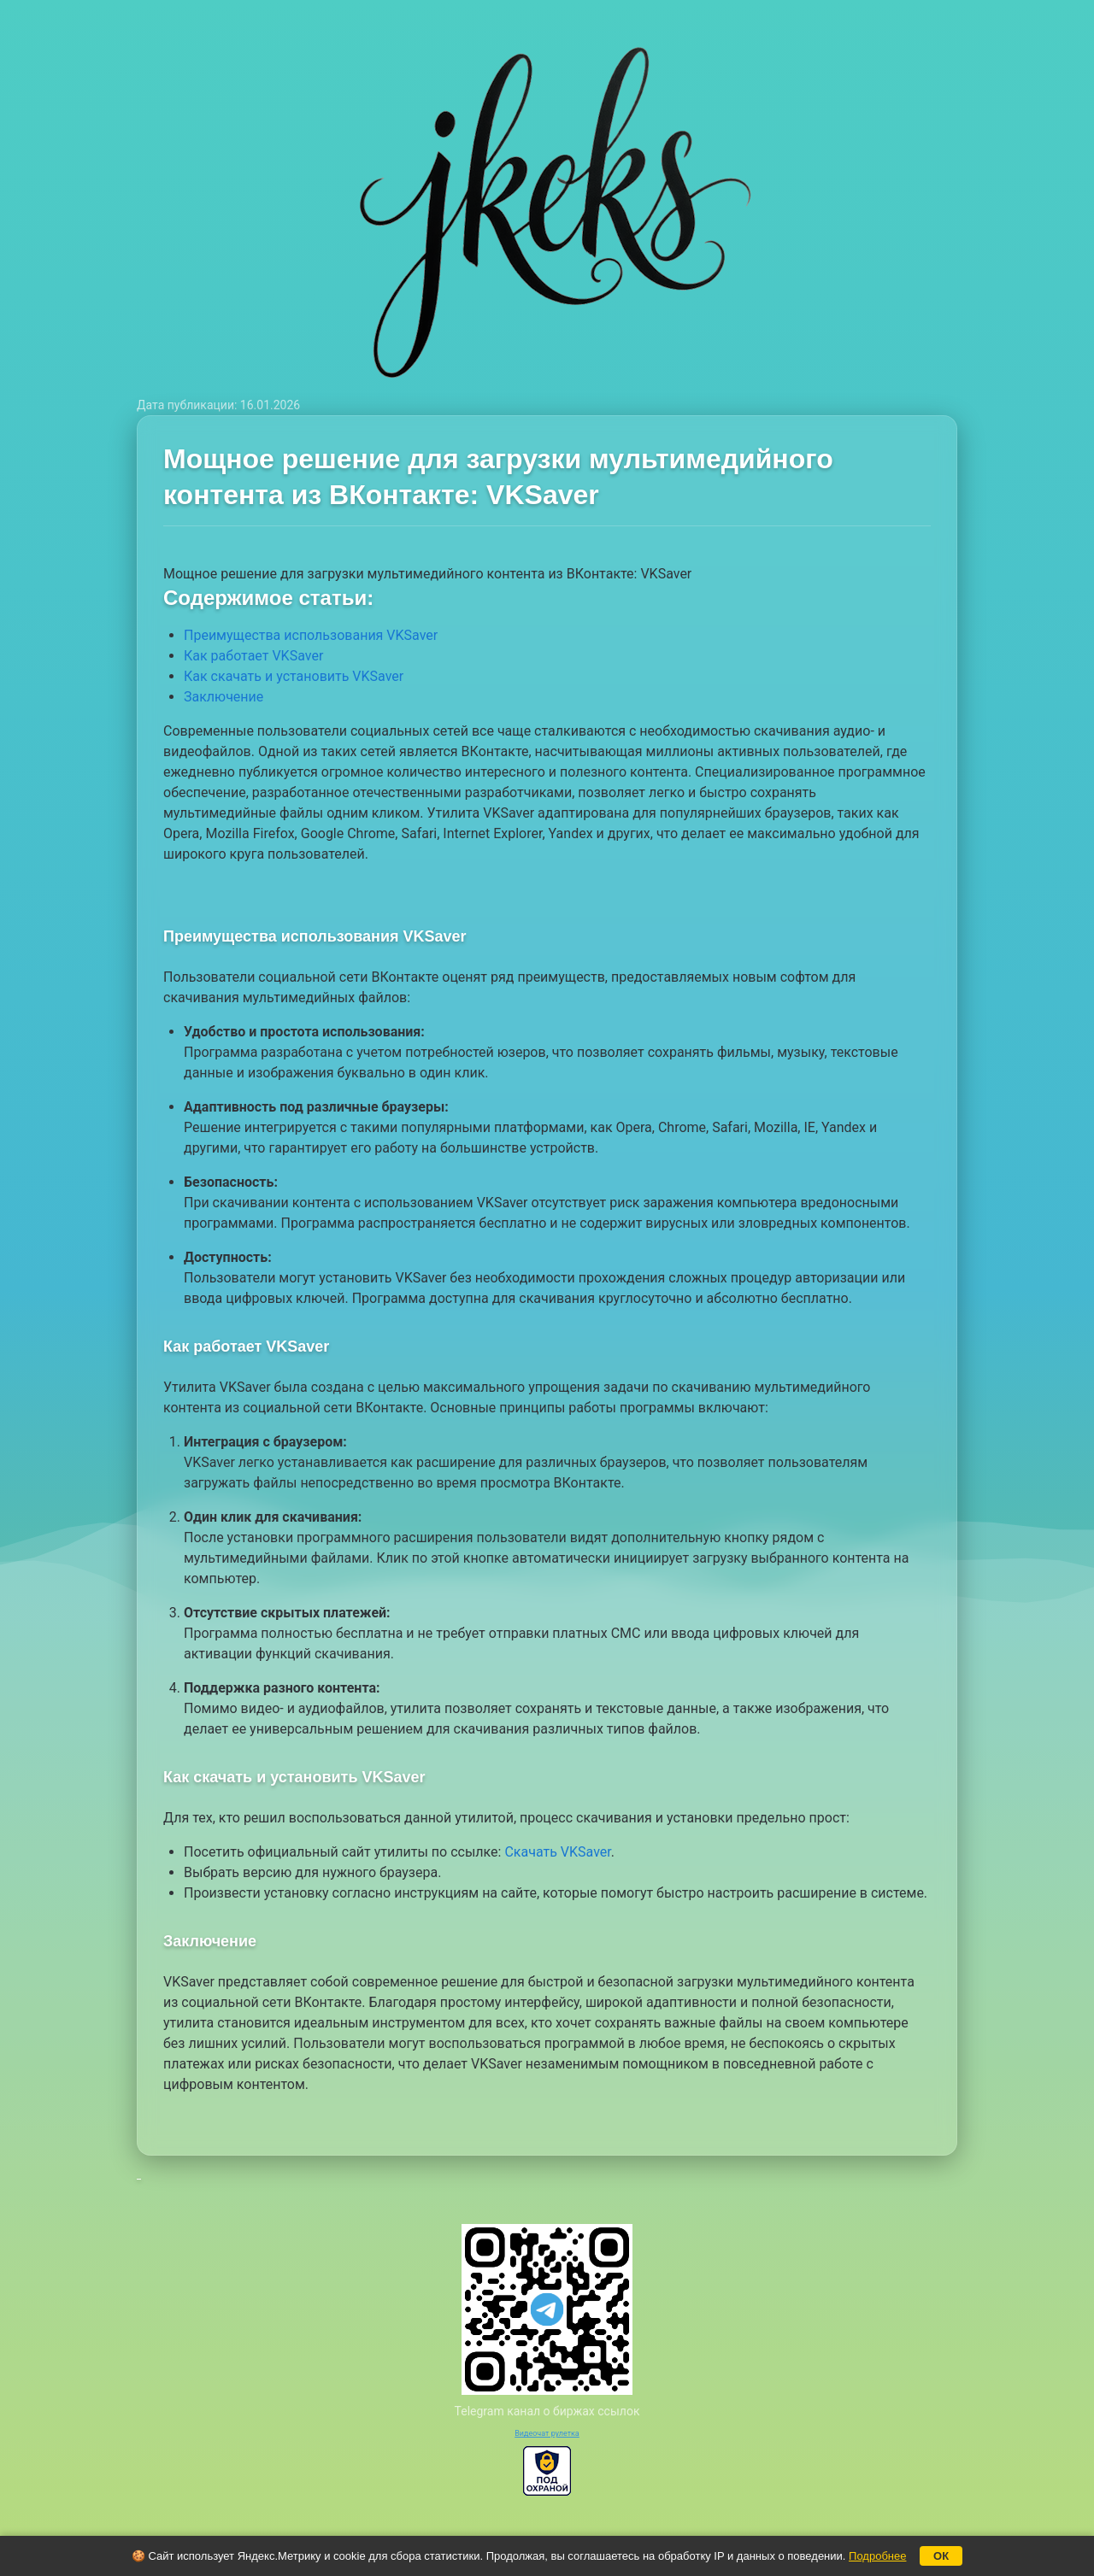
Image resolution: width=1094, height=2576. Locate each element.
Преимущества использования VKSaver (311, 635)
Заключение (223, 697)
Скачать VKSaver (557, 1852)
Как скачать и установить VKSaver (293, 676)
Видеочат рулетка (547, 2433)
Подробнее (877, 2556)
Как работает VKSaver (253, 656)
